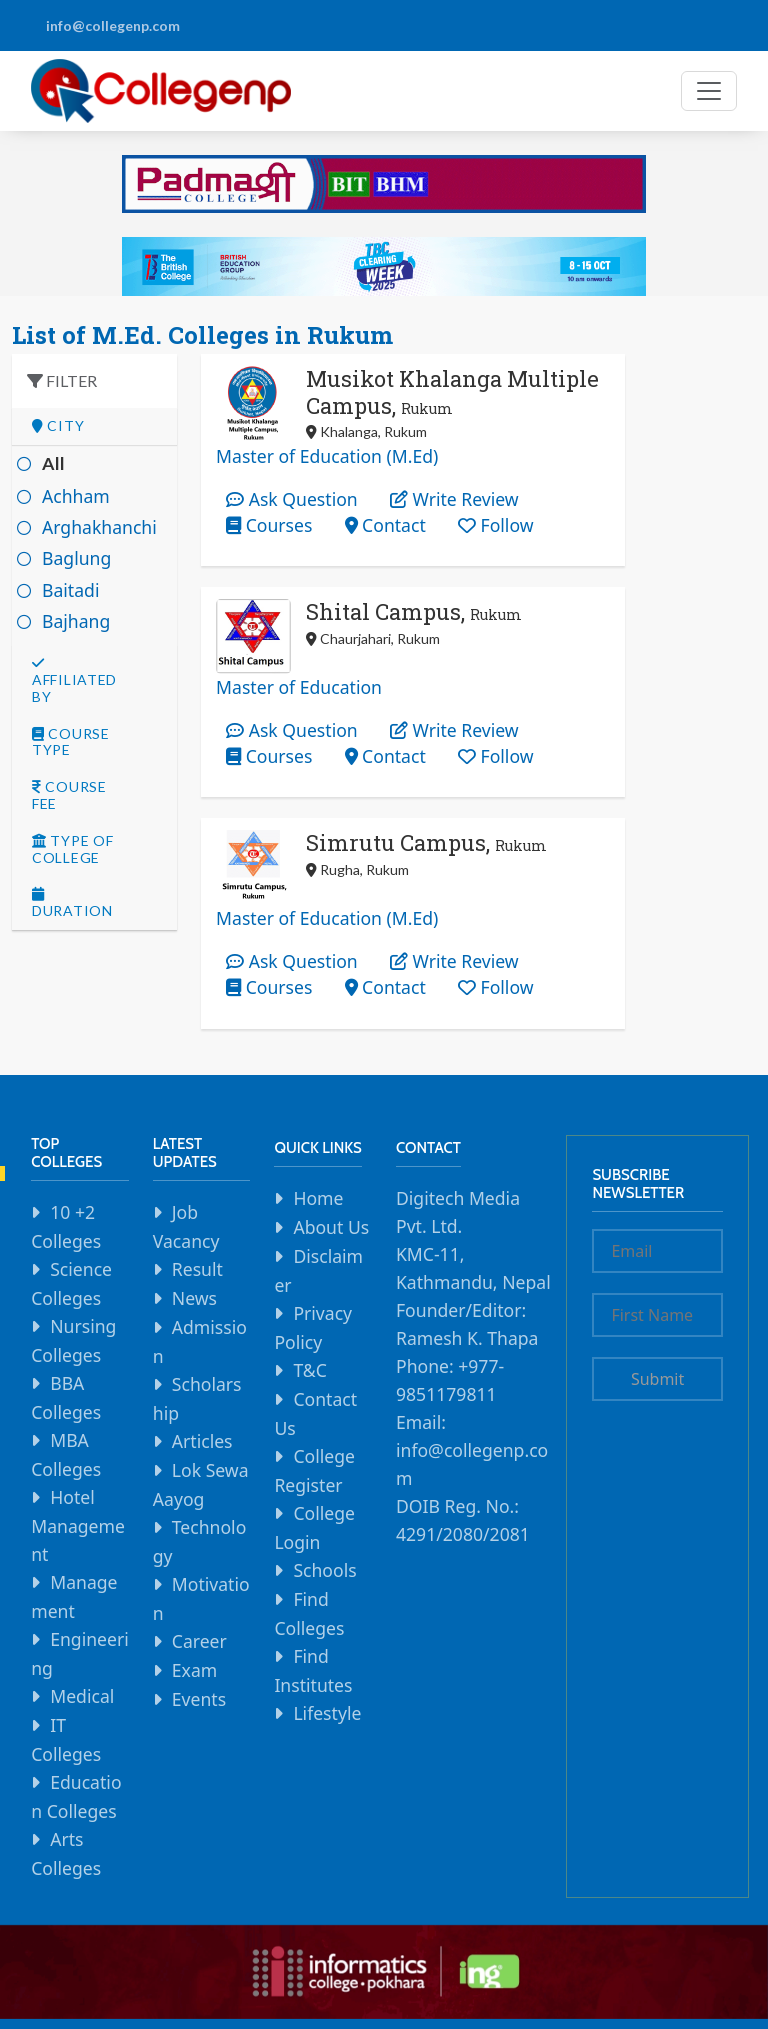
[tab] (94, 426)
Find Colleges (309, 1613)
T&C (309, 1370)
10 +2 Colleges (66, 1226)
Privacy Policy (313, 1327)
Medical (82, 1696)
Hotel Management (78, 1525)
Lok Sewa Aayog (201, 1484)
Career (199, 1641)
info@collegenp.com (113, 25)
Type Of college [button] (72, 849)
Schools (324, 1570)
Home (318, 1198)
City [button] (58, 426)
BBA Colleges (66, 1397)
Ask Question (292, 499)
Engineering (80, 1653)
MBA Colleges (66, 1454)
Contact (385, 525)
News (194, 1298)
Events (199, 1699)
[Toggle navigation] (709, 91)
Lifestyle (327, 1713)
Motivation (201, 1598)
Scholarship (197, 1398)
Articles (202, 1441)
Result (197, 1269)
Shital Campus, (414, 611)
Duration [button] (72, 903)
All (54, 463)
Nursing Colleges (73, 1340)
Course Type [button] (71, 742)
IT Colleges (66, 1739)
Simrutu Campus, (426, 842)
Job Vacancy (186, 1226)
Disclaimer (318, 1270)
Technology (200, 1541)
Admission (200, 1341)
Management (74, 1596)
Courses (269, 525)
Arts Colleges (66, 1853)
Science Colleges (71, 1283)
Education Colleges (76, 1796)
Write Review (454, 499)
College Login (314, 1527)
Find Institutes (313, 1670)
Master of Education (299, 687)
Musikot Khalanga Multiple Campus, (452, 391)
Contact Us (315, 1413)
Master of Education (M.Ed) (327, 456)
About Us (331, 1227)
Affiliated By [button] (74, 680)
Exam (194, 1670)
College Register (314, 1470)
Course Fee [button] (69, 795)
